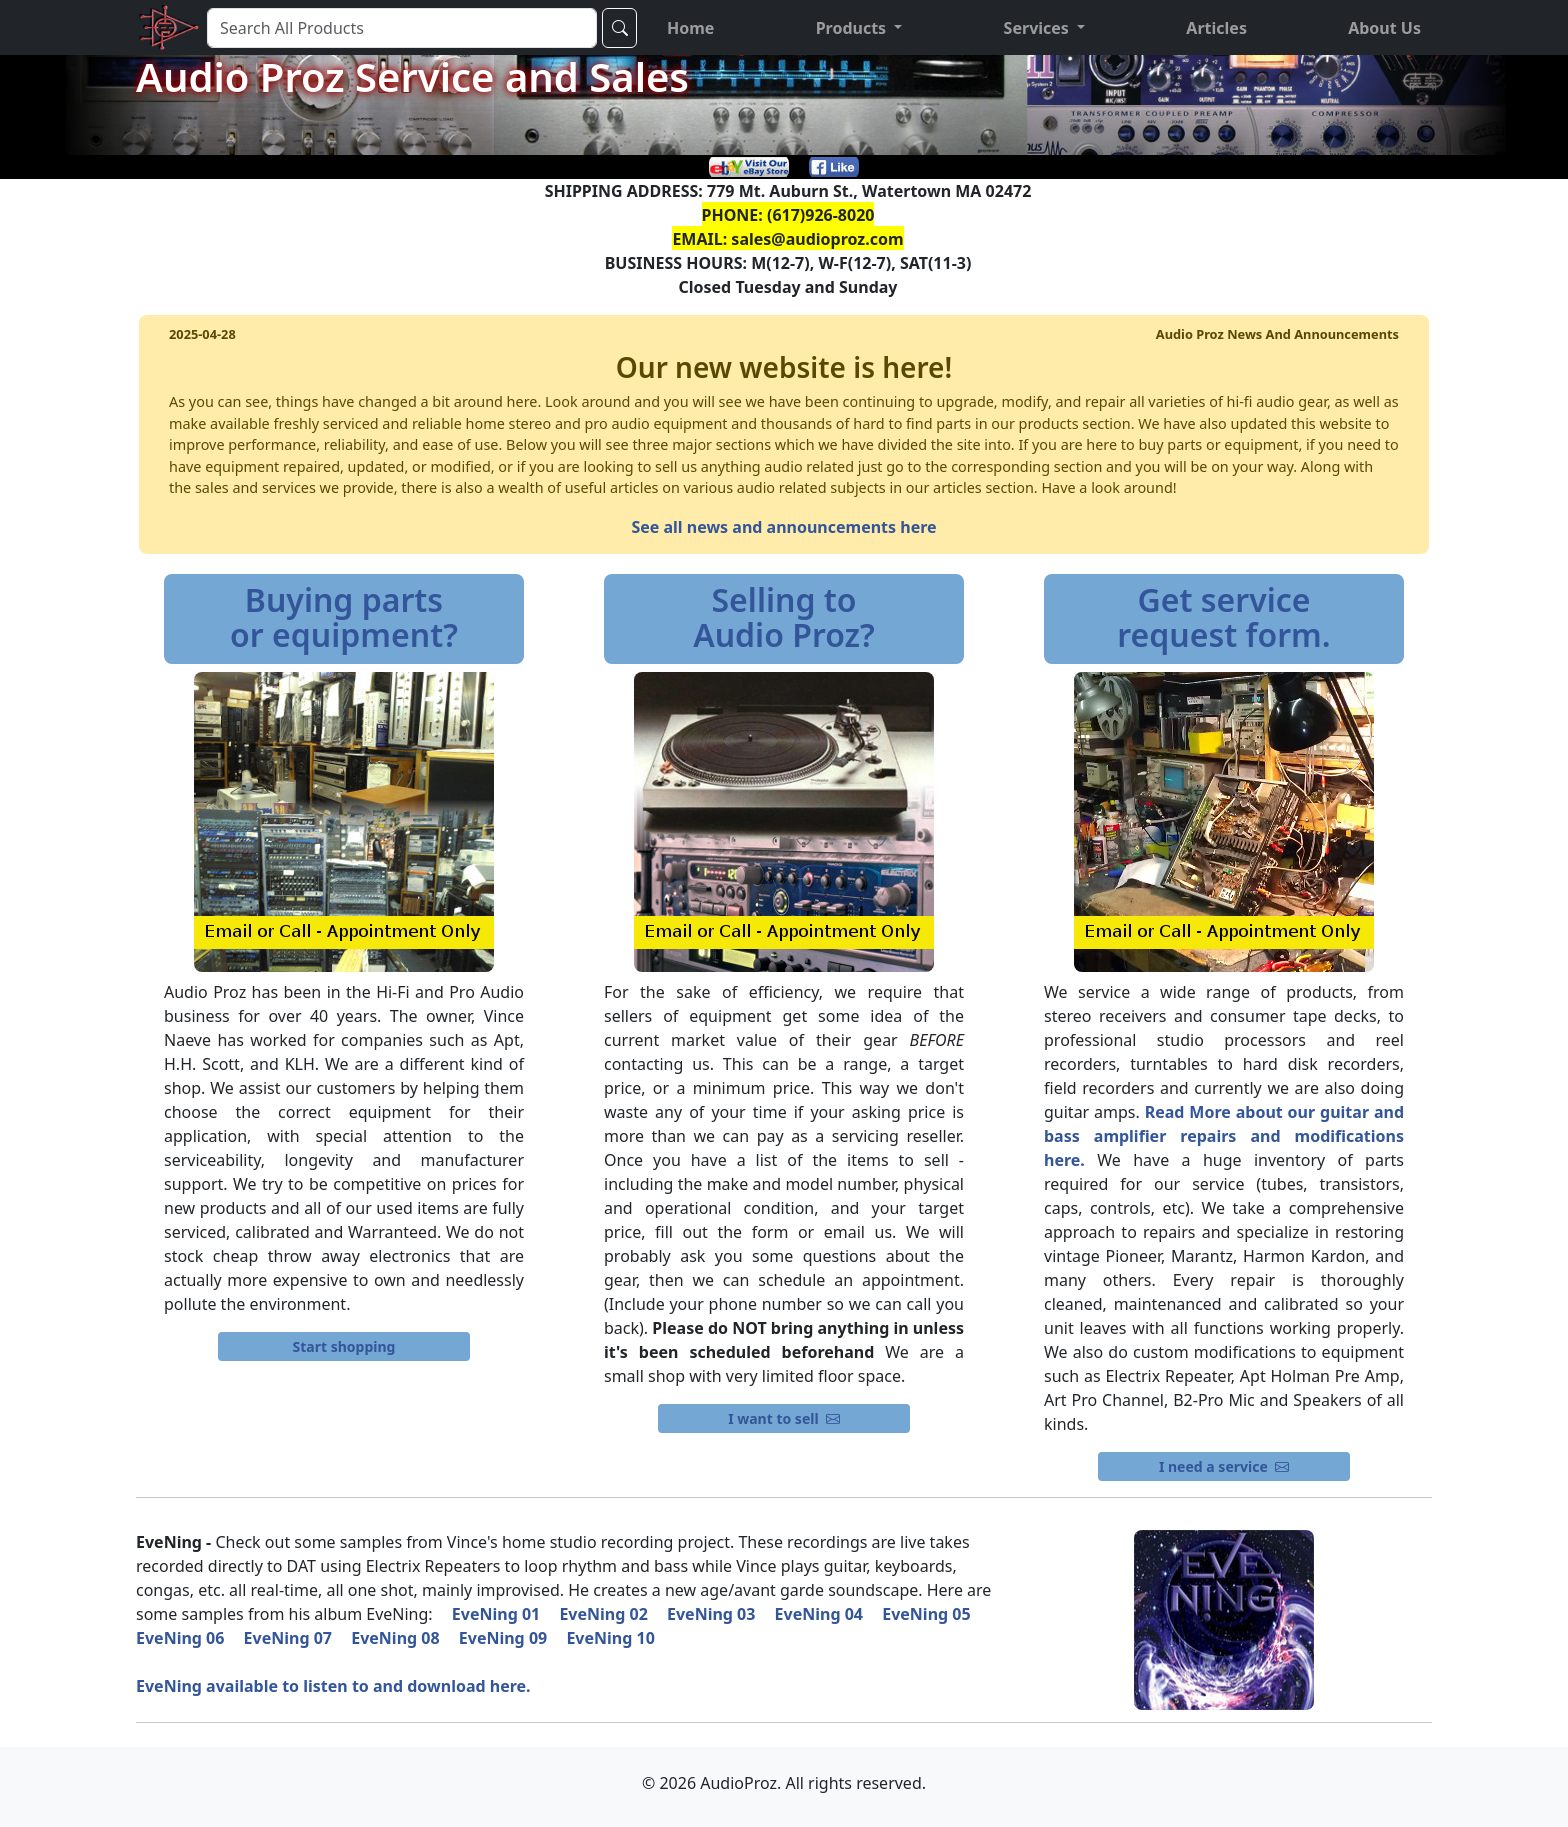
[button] (859, 28)
